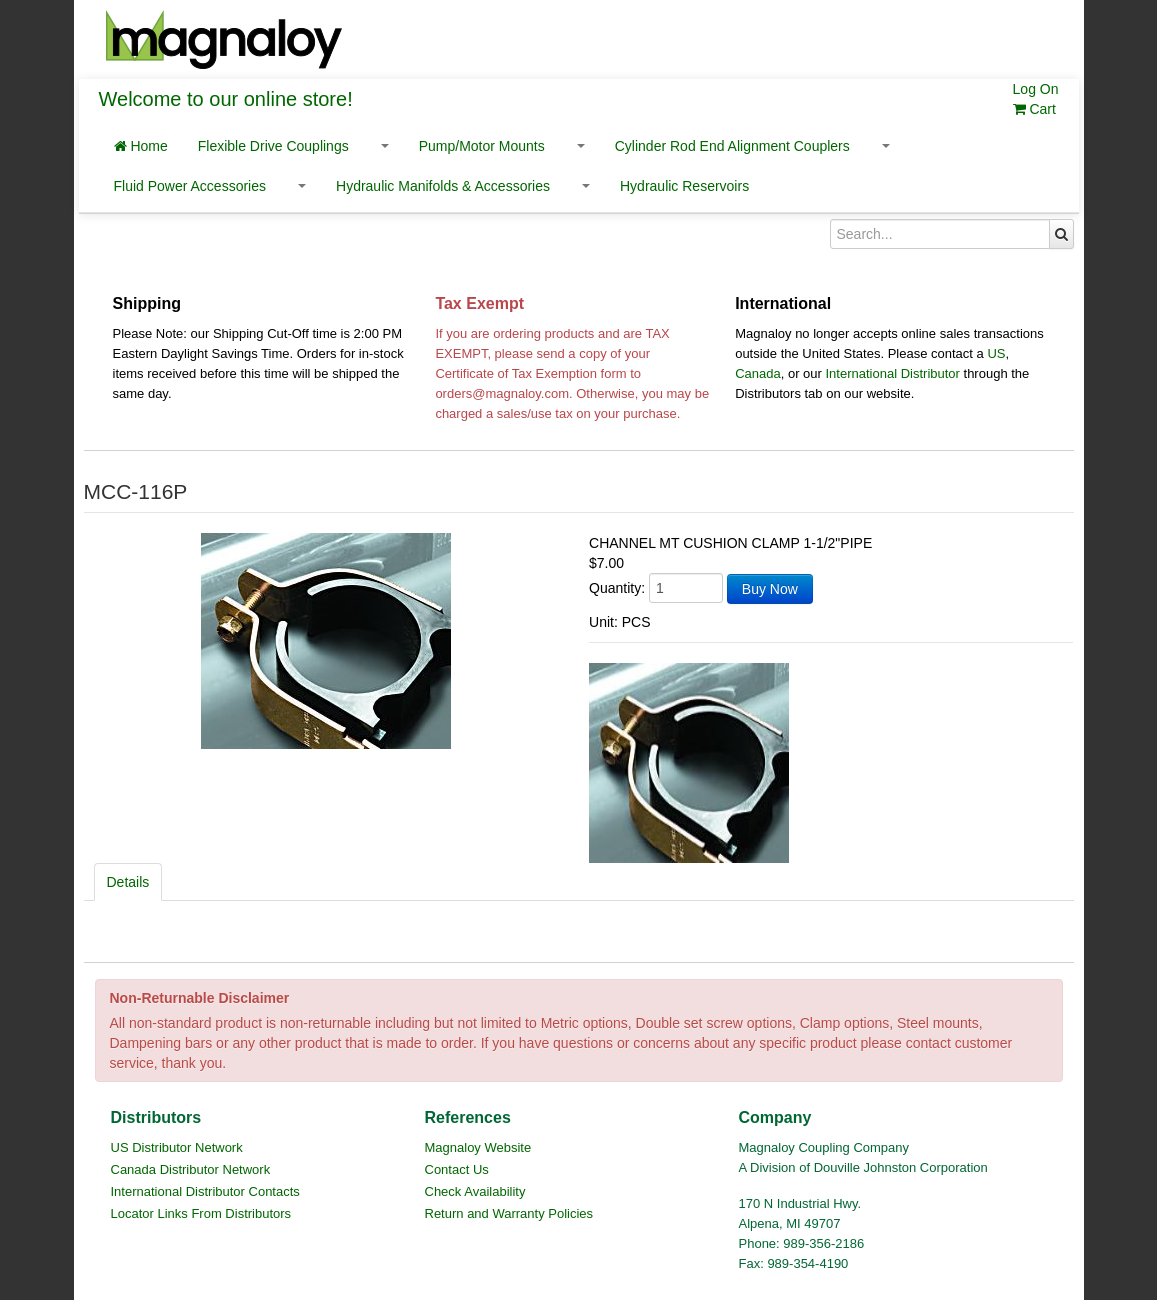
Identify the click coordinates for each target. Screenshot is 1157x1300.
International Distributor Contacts (205, 1191)
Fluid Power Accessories (190, 186)
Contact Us (457, 1169)
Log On (1036, 89)
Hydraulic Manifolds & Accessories (443, 186)
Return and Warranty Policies (509, 1213)
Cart (1034, 109)
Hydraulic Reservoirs (684, 186)
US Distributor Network (177, 1147)
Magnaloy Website (478, 1147)
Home (141, 146)
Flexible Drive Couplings (273, 146)
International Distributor (893, 373)
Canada (758, 373)
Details (128, 882)
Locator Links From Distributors (201, 1213)
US (996, 353)
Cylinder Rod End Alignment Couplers (732, 146)
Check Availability (475, 1191)
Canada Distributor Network (191, 1169)
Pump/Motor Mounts (482, 146)
